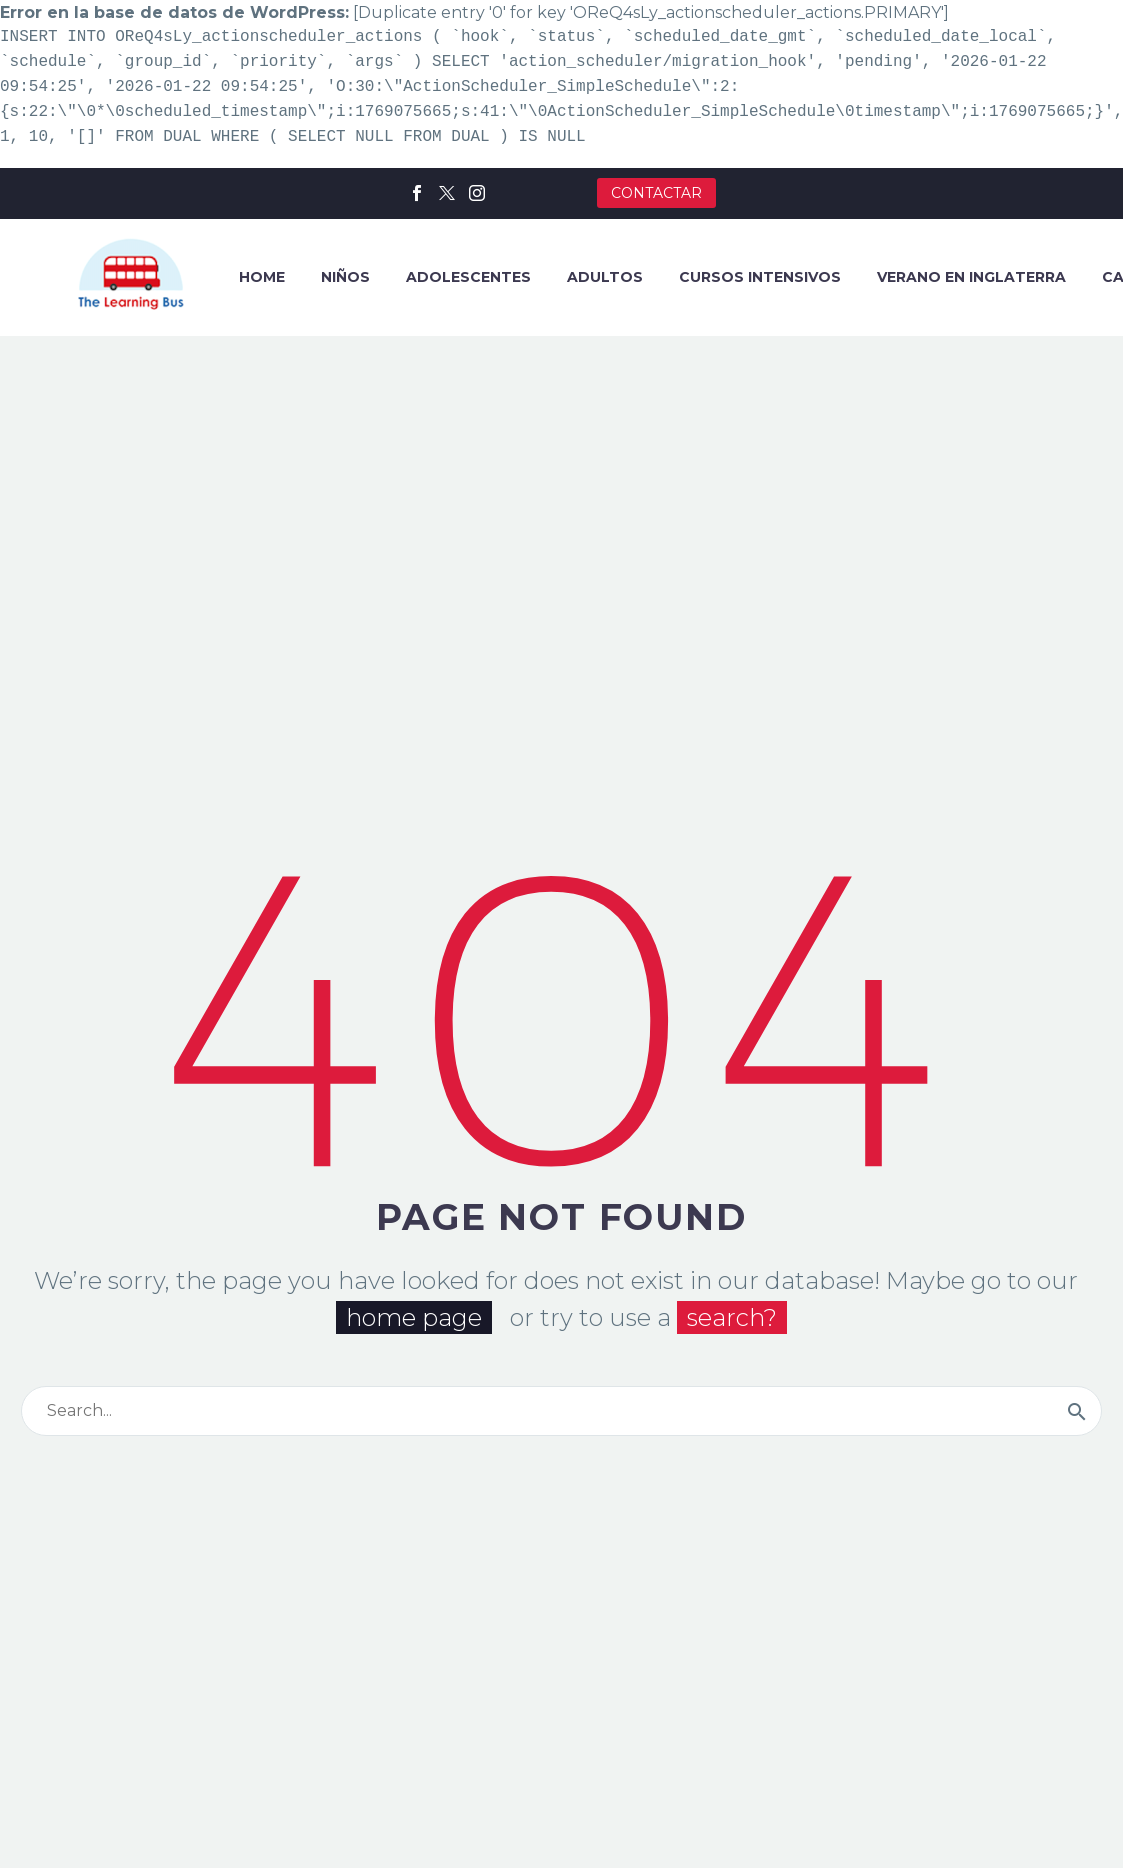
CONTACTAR (656, 193)
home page (414, 1318)
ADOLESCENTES (468, 277)
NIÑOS (345, 277)
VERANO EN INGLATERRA (971, 277)
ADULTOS (605, 277)
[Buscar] (561, 1412)
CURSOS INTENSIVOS (760, 277)
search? (732, 1318)
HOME (262, 277)
